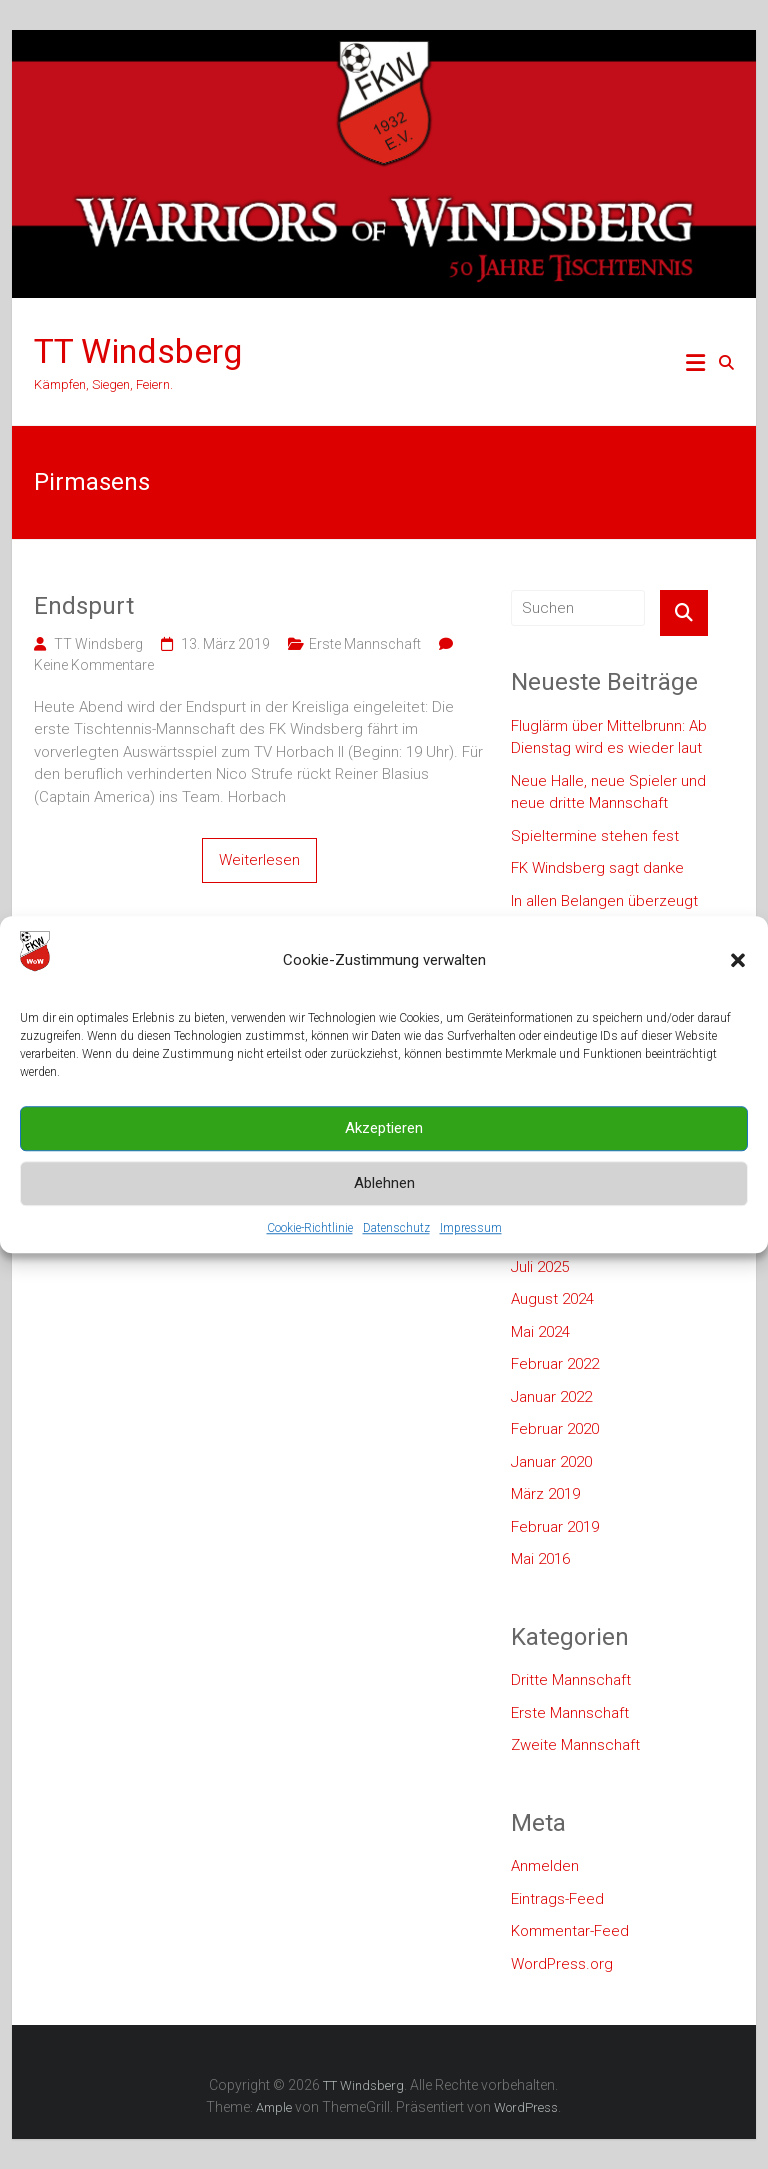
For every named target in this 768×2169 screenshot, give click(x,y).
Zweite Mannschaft (575, 1745)
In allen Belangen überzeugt (604, 901)
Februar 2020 (555, 1429)
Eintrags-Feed (557, 1899)
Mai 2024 (540, 1332)
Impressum (471, 1258)
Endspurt (84, 606)
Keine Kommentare (94, 665)
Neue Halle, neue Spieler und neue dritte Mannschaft (608, 792)
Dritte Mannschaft (571, 1680)
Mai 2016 (540, 1559)
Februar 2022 (555, 1364)
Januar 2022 (551, 1397)
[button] (738, 990)
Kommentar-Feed (570, 1931)
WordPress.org (562, 1964)
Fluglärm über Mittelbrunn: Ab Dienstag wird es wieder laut (609, 737)
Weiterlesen (259, 860)
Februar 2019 (555, 1527)
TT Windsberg (138, 351)
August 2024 (552, 1299)
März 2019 (545, 1494)
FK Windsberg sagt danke (597, 868)
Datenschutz (396, 1258)
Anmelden (545, 1866)
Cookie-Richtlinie (310, 1258)
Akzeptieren (384, 1159)
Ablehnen (384, 1214)
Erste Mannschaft (365, 644)
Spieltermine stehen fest (595, 836)
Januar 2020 (551, 1462)
